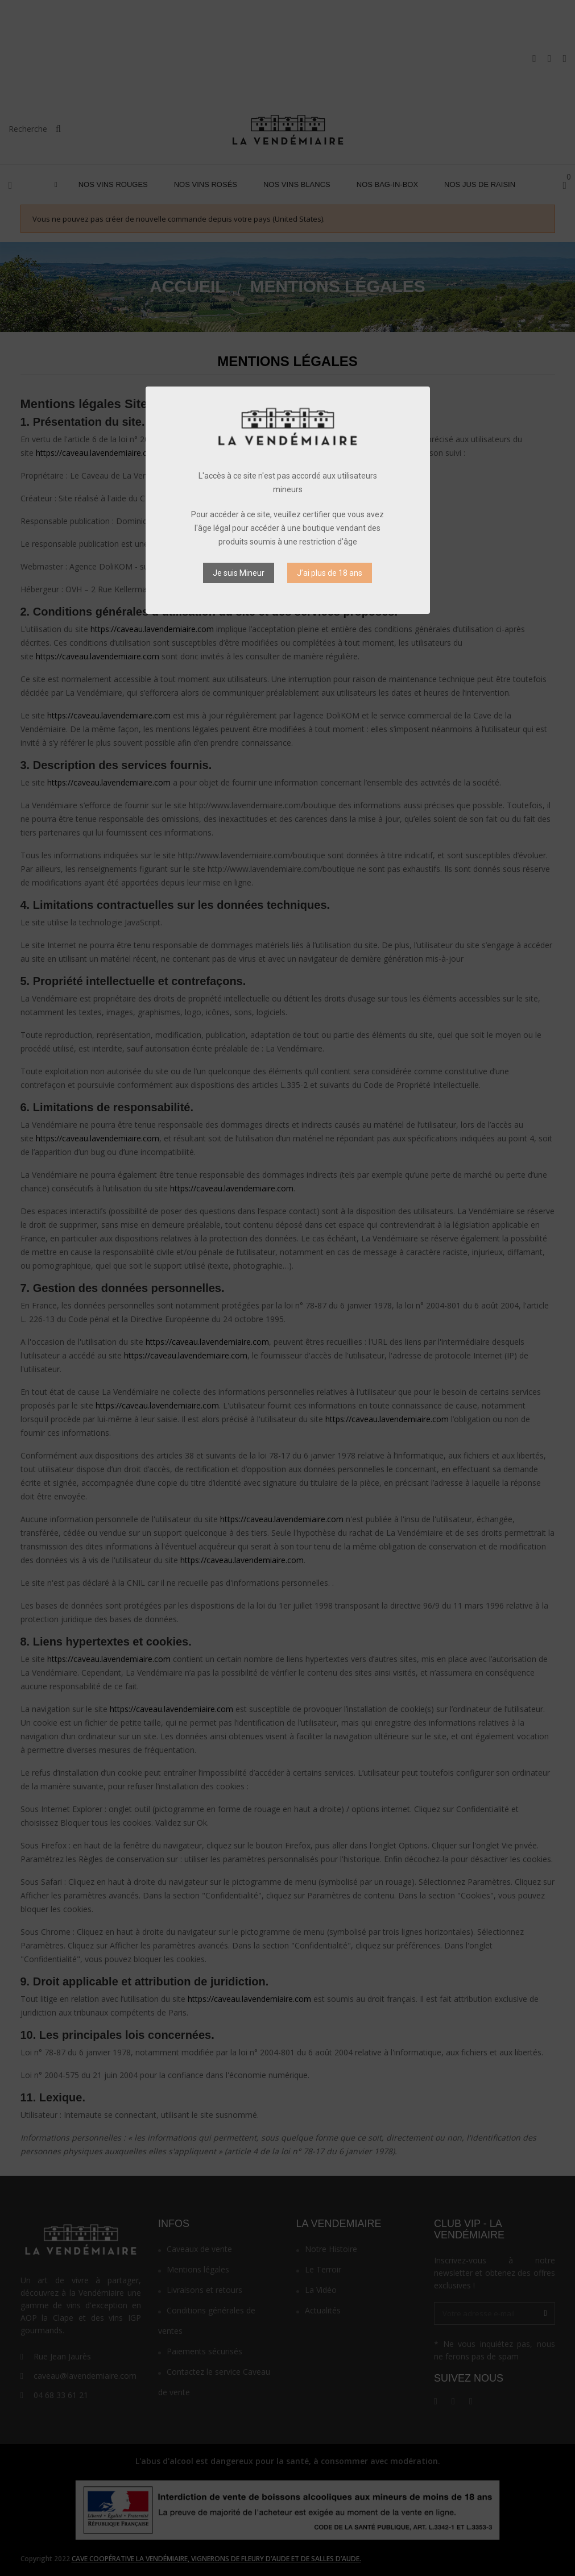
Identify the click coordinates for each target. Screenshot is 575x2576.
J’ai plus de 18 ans (329, 572)
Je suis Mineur (238, 572)
